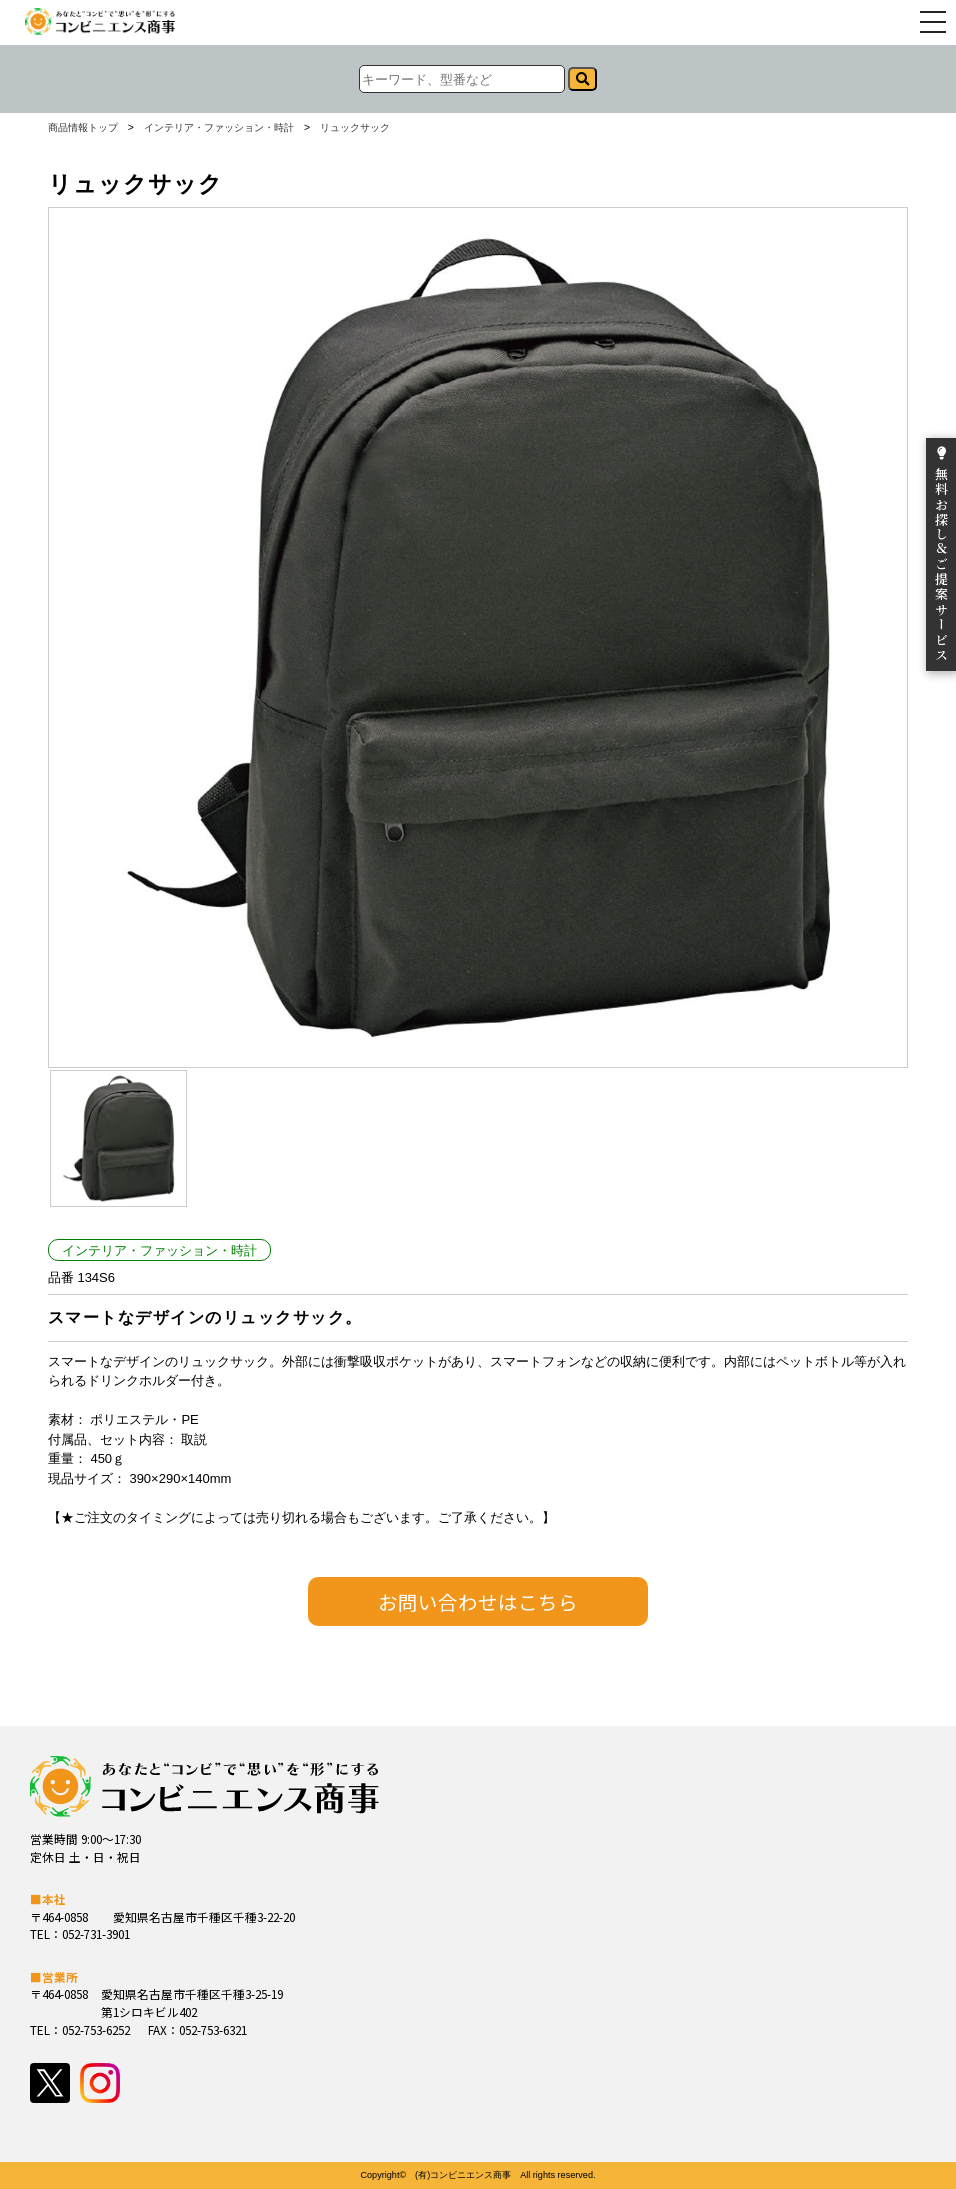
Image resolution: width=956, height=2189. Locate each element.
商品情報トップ (83, 128)
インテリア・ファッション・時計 (219, 128)
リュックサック (355, 128)
